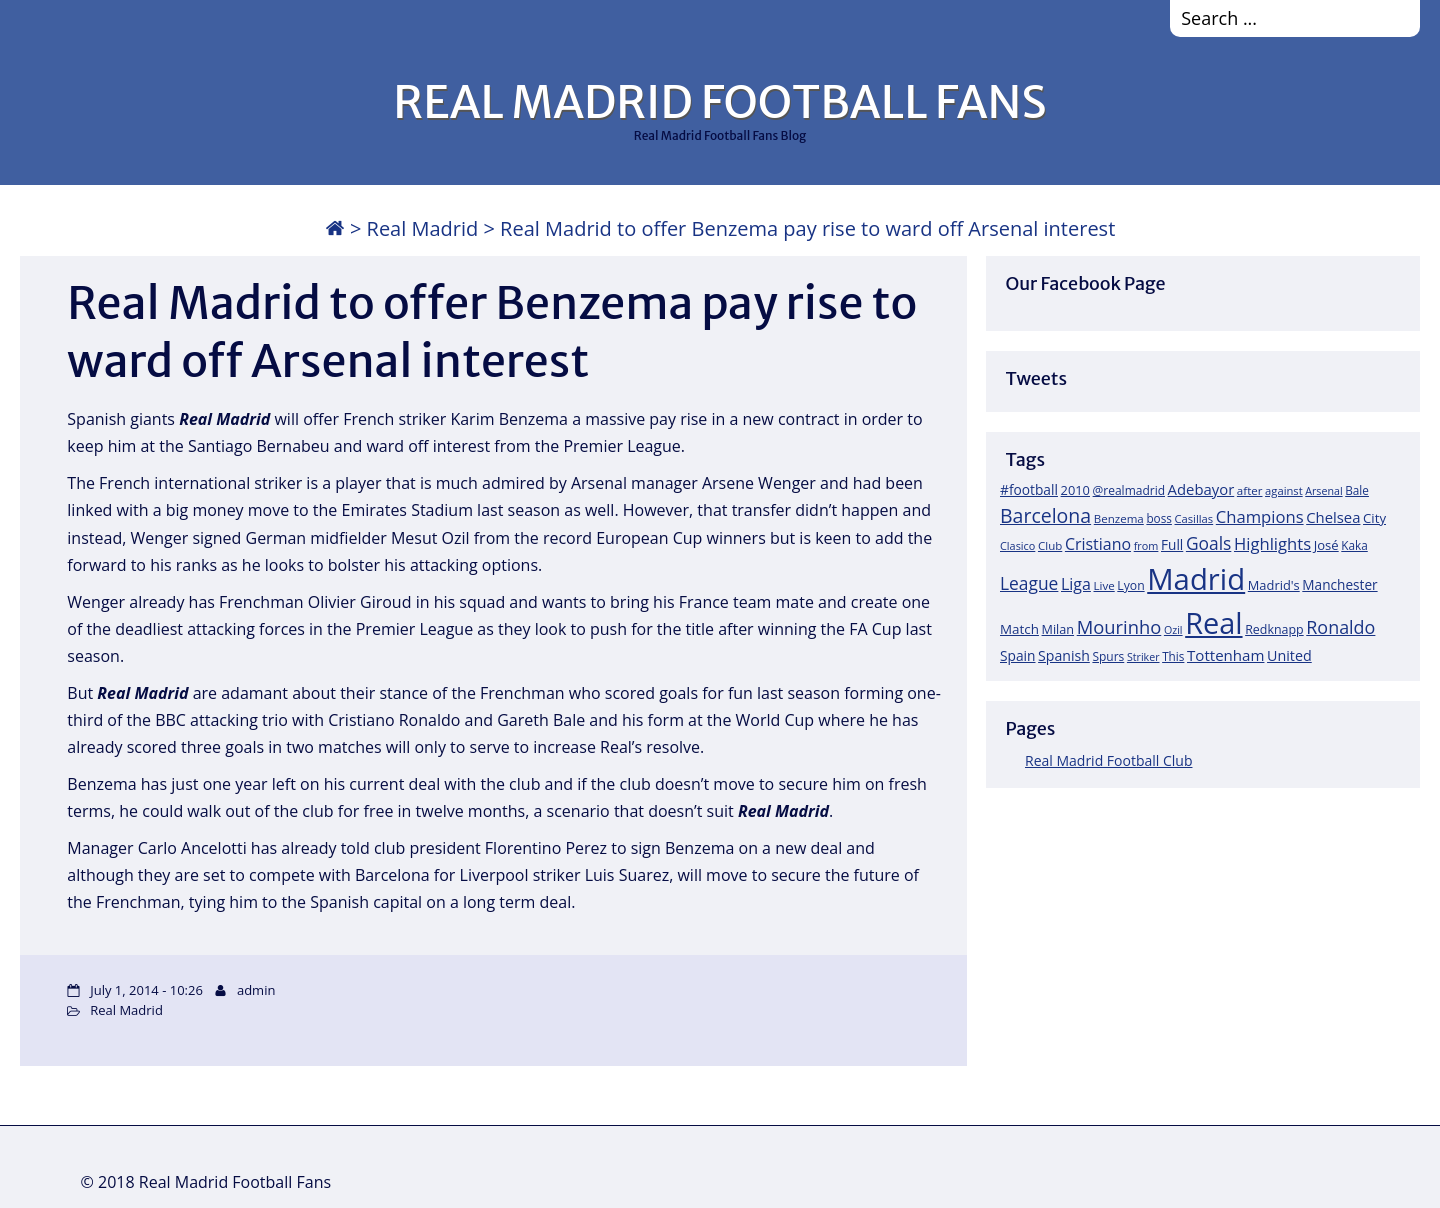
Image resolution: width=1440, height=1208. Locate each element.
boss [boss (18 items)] (1159, 518)
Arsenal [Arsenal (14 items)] (1323, 491)
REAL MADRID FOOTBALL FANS (719, 102)
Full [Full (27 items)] (1172, 544)
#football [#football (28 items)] (1029, 489)
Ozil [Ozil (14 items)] (1173, 630)
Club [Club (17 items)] (1050, 545)
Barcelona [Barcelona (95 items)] (1045, 515)
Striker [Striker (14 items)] (1143, 657)
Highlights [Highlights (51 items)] (1272, 543)
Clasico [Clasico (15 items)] (1017, 545)
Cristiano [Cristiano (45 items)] (1098, 544)
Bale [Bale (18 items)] (1357, 490)
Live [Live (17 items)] (1104, 585)
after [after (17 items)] (1250, 490)
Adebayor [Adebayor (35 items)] (1201, 489)
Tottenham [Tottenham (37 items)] (1225, 655)
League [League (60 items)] (1029, 583)
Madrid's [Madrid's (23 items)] (1274, 585)
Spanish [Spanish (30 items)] (1064, 655)
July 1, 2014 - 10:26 (146, 990)
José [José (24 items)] (1326, 545)
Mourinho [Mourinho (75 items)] (1119, 626)
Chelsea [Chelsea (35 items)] (1333, 517)
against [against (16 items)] (1284, 490)
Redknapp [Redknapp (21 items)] (1274, 629)
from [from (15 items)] (1146, 545)
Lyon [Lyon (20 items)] (1130, 585)
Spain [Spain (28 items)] (1018, 655)
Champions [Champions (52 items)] (1260, 516)
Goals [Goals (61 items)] (1208, 543)
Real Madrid (423, 228)
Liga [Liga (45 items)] (1076, 584)
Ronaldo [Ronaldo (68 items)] (1340, 627)
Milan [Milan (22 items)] (1058, 629)
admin (256, 990)
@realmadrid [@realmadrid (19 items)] (1129, 490)
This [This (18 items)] (1173, 656)
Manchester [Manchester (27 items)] (1339, 584)
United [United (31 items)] (1289, 655)
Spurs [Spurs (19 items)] (1108, 656)
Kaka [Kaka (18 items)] (1354, 545)
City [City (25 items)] (1374, 518)
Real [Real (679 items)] (1213, 622)
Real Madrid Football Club (1108, 760)
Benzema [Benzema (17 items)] (1119, 518)
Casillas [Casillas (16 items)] (1194, 518)
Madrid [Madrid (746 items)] (1196, 579)
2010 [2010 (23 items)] (1075, 490)
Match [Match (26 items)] (1019, 629)
